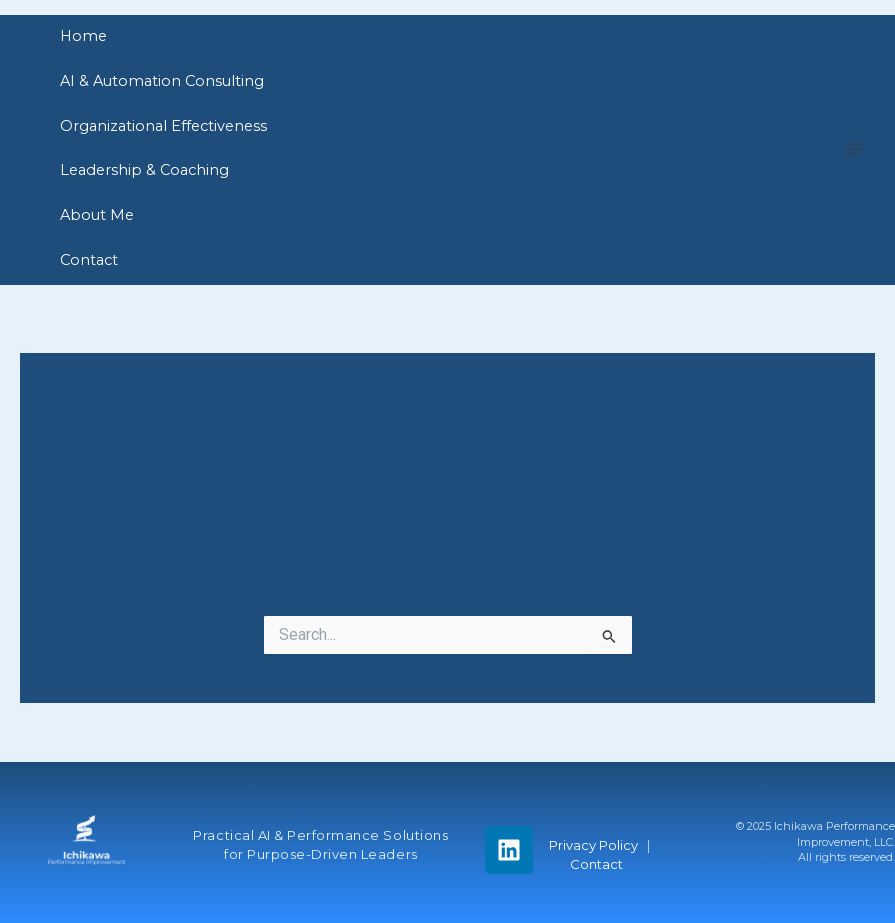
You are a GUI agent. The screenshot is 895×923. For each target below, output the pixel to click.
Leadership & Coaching (144, 170)
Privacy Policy (595, 845)
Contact (89, 260)
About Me (97, 215)
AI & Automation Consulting (162, 81)
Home (83, 36)
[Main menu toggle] (854, 149)
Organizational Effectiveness (163, 126)
